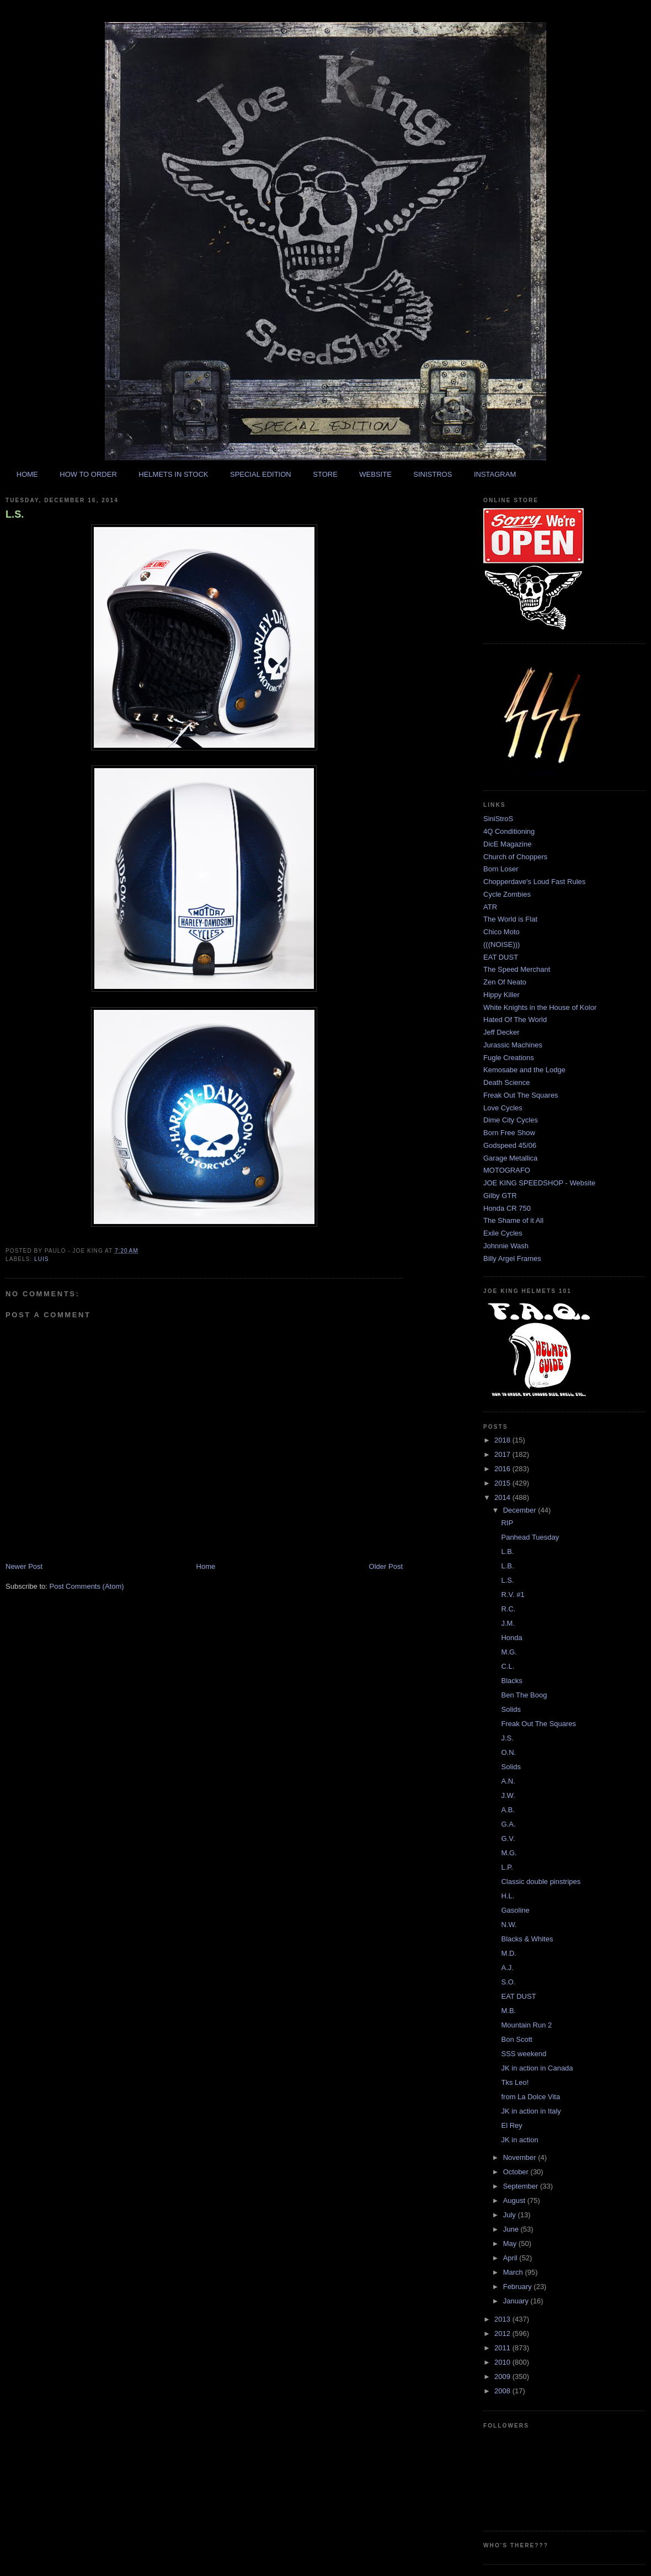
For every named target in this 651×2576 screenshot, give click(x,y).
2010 (503, 2362)
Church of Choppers (515, 857)
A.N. (508, 1781)
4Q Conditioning (509, 831)
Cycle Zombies (507, 894)
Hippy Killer (501, 995)
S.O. (508, 1982)
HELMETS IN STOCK (173, 474)
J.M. (508, 1623)
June (512, 2229)
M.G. (508, 1652)
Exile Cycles (502, 1233)
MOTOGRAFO (506, 1170)
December (520, 1510)
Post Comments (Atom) (87, 1586)
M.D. (508, 1953)
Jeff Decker (501, 1032)
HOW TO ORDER (88, 474)
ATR (490, 907)
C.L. (507, 1666)
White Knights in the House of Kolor (539, 1007)
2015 (503, 1483)
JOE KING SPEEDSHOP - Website (539, 1183)
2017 (503, 1454)
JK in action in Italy (531, 2111)
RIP (507, 1523)
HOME (27, 474)
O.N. (508, 1752)
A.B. (508, 1810)
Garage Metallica (510, 1158)
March (514, 2272)
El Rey (511, 2125)
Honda (511, 1637)
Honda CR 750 (507, 1208)
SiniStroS (498, 819)
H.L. (507, 1896)
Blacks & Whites (527, 1939)
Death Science (506, 1082)
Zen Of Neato (504, 982)
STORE (325, 474)
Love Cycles (502, 1108)
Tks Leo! (515, 2082)
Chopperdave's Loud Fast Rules (534, 881)
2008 (503, 2391)
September (521, 2186)
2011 (503, 2348)
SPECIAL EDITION (260, 474)
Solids (510, 1709)
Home (206, 1566)
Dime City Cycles (510, 1120)
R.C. (508, 1609)
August (515, 2200)
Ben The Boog (524, 1695)
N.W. (508, 1924)
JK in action (519, 2140)
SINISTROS (432, 474)
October (517, 2172)
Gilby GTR (500, 1195)
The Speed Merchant (516, 969)
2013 (503, 2319)
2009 (503, 2376)
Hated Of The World (515, 1019)
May (511, 2243)
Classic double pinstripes (540, 1881)
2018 (503, 1440)
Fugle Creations (508, 1057)
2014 (503, 1497)
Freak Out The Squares (520, 1095)
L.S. (15, 514)
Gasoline (515, 1910)
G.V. (508, 1838)
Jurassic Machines (512, 1045)
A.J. (507, 1967)
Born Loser (501, 869)
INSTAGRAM (495, 474)
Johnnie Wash (506, 1246)
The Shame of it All (513, 1220)
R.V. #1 (512, 1594)
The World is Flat (510, 919)
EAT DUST (500, 957)
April (511, 2258)
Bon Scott (516, 2039)
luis (41, 1259)
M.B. (508, 2010)
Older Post (386, 1566)
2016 (503, 1469)
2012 (503, 2333)
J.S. (507, 1738)
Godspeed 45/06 (509, 1145)
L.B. (507, 1551)
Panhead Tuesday (530, 1537)
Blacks (511, 1680)
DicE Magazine (507, 844)
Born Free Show (509, 1133)
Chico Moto (501, 932)
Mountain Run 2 (526, 2025)
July (510, 2215)
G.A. (508, 1824)
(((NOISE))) (501, 944)
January (517, 2301)
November (520, 2157)
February (518, 2286)
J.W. (508, 1795)
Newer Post (24, 1566)
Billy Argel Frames (512, 1258)
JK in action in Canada (537, 2068)
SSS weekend (523, 2054)
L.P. (507, 1867)
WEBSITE (375, 474)
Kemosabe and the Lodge (524, 1070)
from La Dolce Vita (530, 2097)
